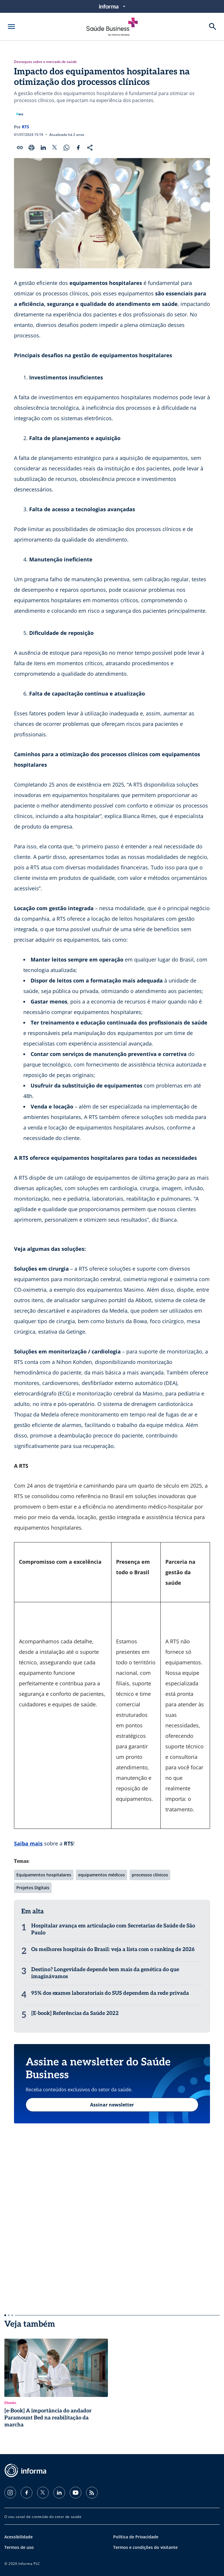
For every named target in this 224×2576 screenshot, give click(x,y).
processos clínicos (150, 1875)
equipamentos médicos (101, 1875)
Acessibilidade (18, 2537)
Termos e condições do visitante (145, 2547)
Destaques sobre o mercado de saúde (45, 61)
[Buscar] (213, 27)
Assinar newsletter (112, 2105)
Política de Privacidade (135, 2537)
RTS (25, 126)
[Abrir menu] (11, 27)
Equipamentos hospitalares (43, 1875)
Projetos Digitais (32, 1887)
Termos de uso (19, 2547)
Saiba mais (28, 1843)
